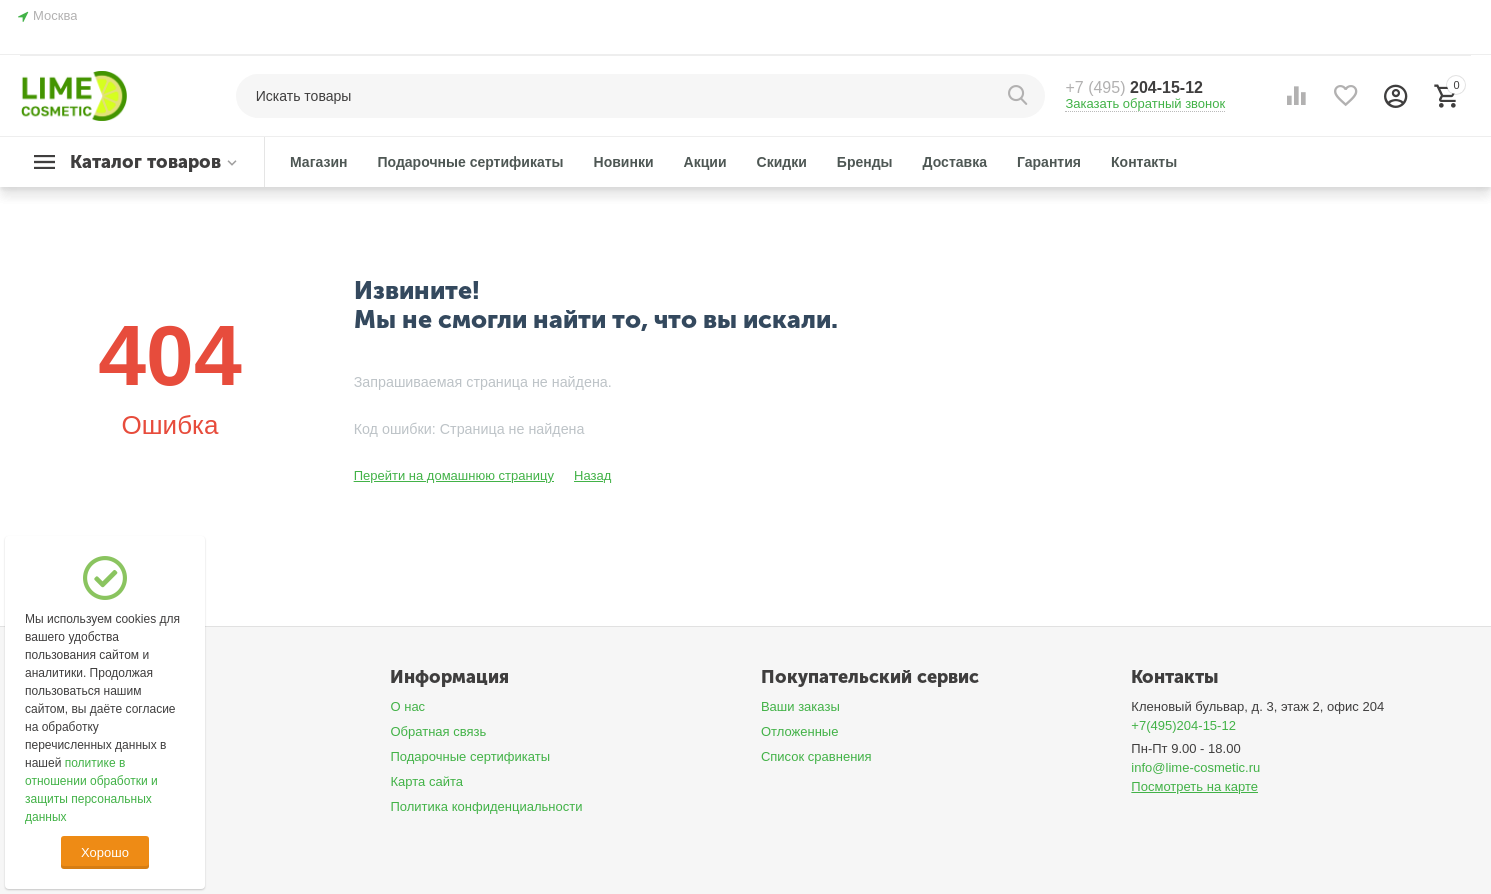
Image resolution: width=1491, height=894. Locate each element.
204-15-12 (1134, 87)
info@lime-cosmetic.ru (1195, 767)
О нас (407, 706)
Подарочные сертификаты (470, 756)
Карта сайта (426, 781)
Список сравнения (816, 756)
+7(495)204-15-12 (1183, 725)
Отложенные (800, 731)
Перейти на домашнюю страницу (454, 475)
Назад (592, 475)
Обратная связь (438, 731)
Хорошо (105, 852)
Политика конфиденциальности (486, 806)
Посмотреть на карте (1194, 786)
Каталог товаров (145, 162)
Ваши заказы (800, 706)
